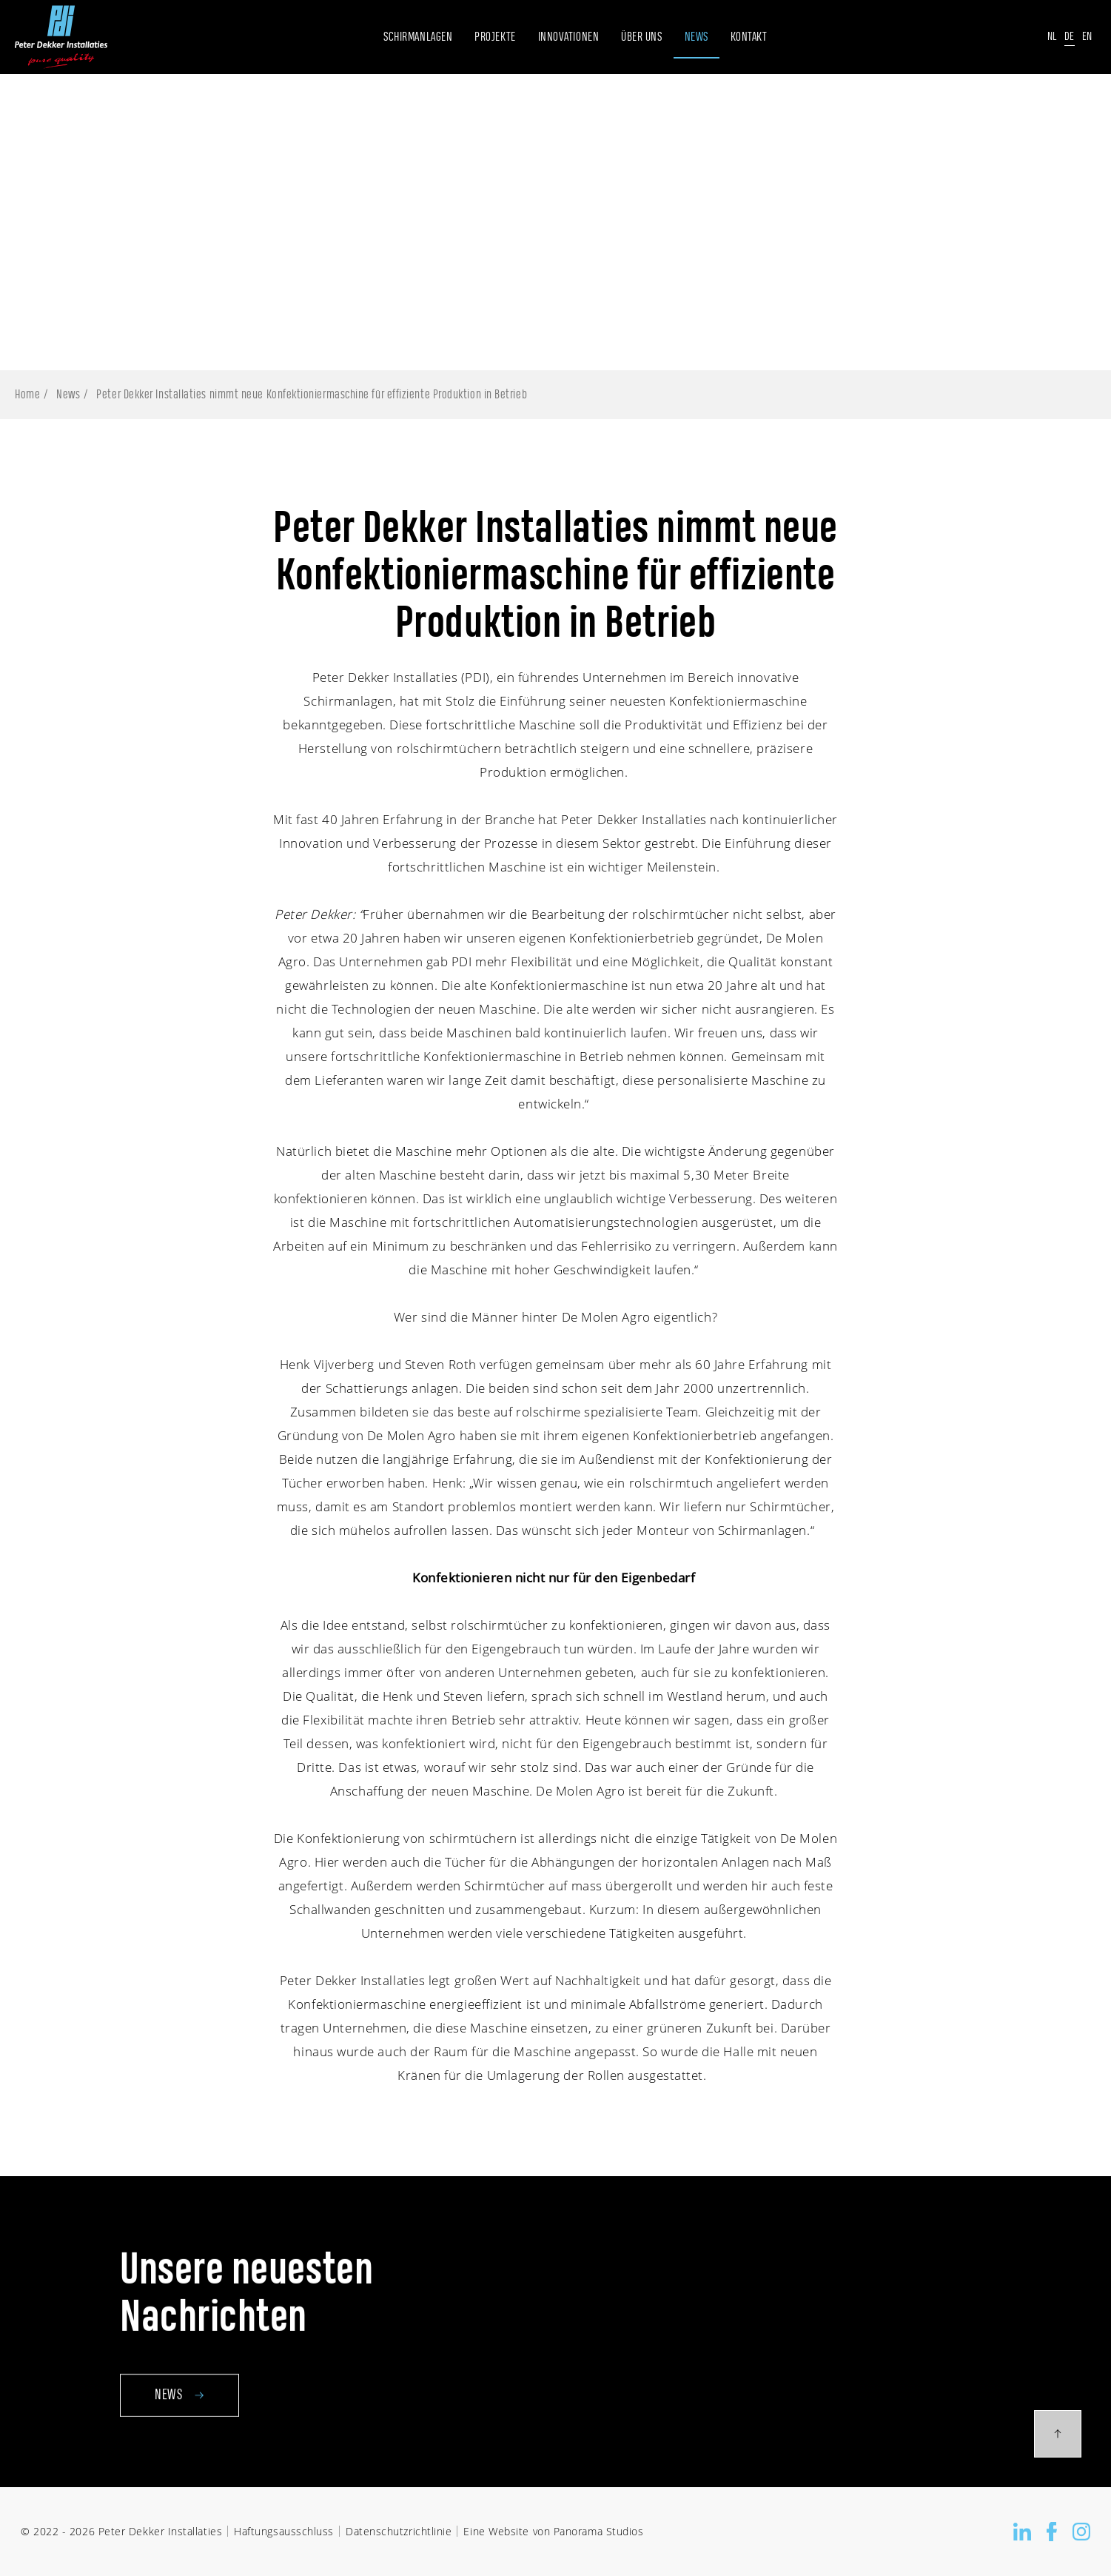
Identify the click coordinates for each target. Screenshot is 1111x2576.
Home (27, 395)
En (1087, 36)
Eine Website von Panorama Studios (553, 2531)
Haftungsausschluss (284, 2531)
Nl (1052, 36)
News (68, 395)
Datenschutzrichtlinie (399, 2531)
